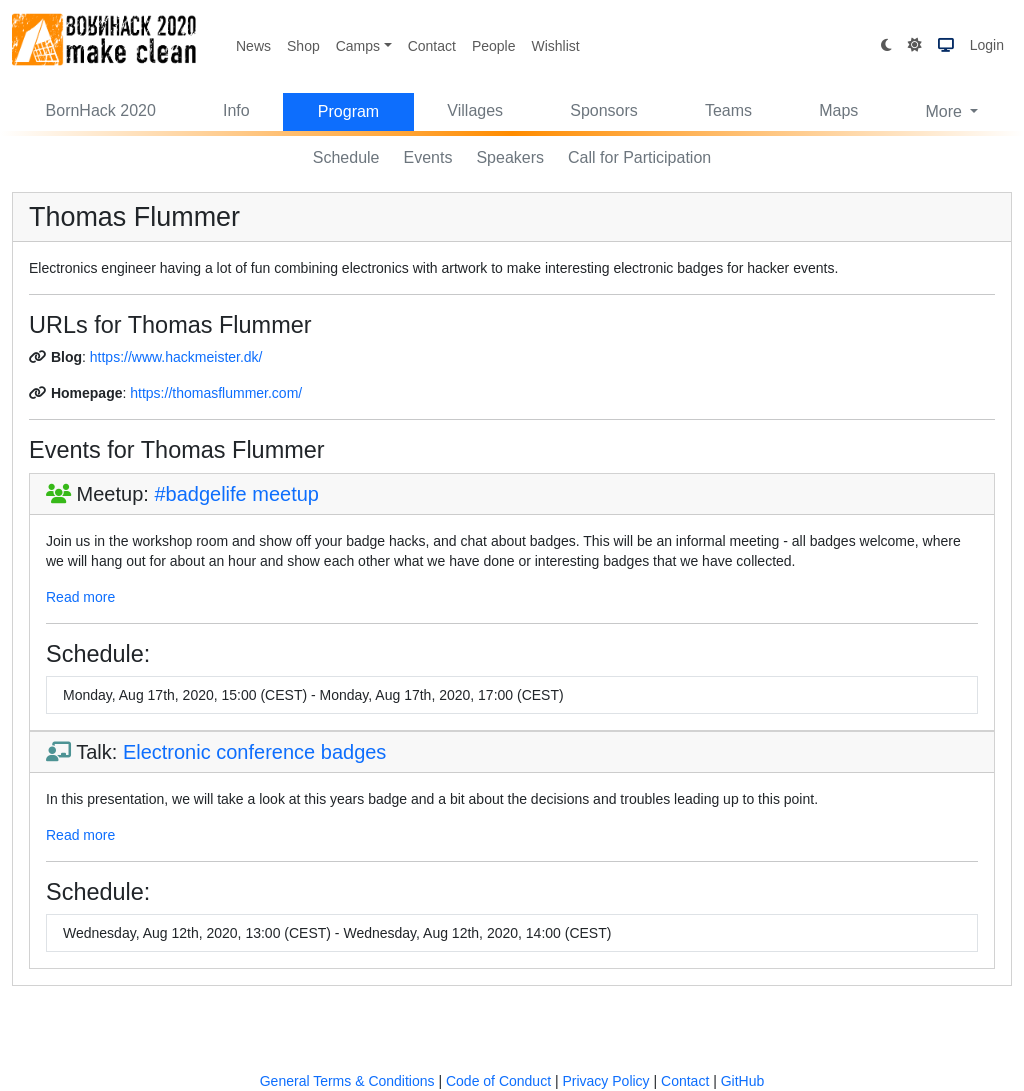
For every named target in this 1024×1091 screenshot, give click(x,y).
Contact (432, 46)
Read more (80, 597)
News (253, 46)
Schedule (346, 157)
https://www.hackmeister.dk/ (176, 357)
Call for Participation (639, 157)
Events (428, 157)
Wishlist (555, 46)
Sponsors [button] (604, 110)
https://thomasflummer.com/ (216, 393)
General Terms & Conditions (347, 1081)
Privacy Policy (605, 1081)
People (494, 46)
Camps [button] (358, 46)
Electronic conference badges (255, 752)
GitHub (743, 1081)
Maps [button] (838, 110)
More (945, 111)
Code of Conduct (498, 1081)
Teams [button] (728, 110)
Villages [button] (475, 110)
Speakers (510, 157)
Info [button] (236, 110)
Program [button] (348, 111)
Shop (303, 46)
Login (987, 45)
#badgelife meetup (236, 494)
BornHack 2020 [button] (101, 110)
